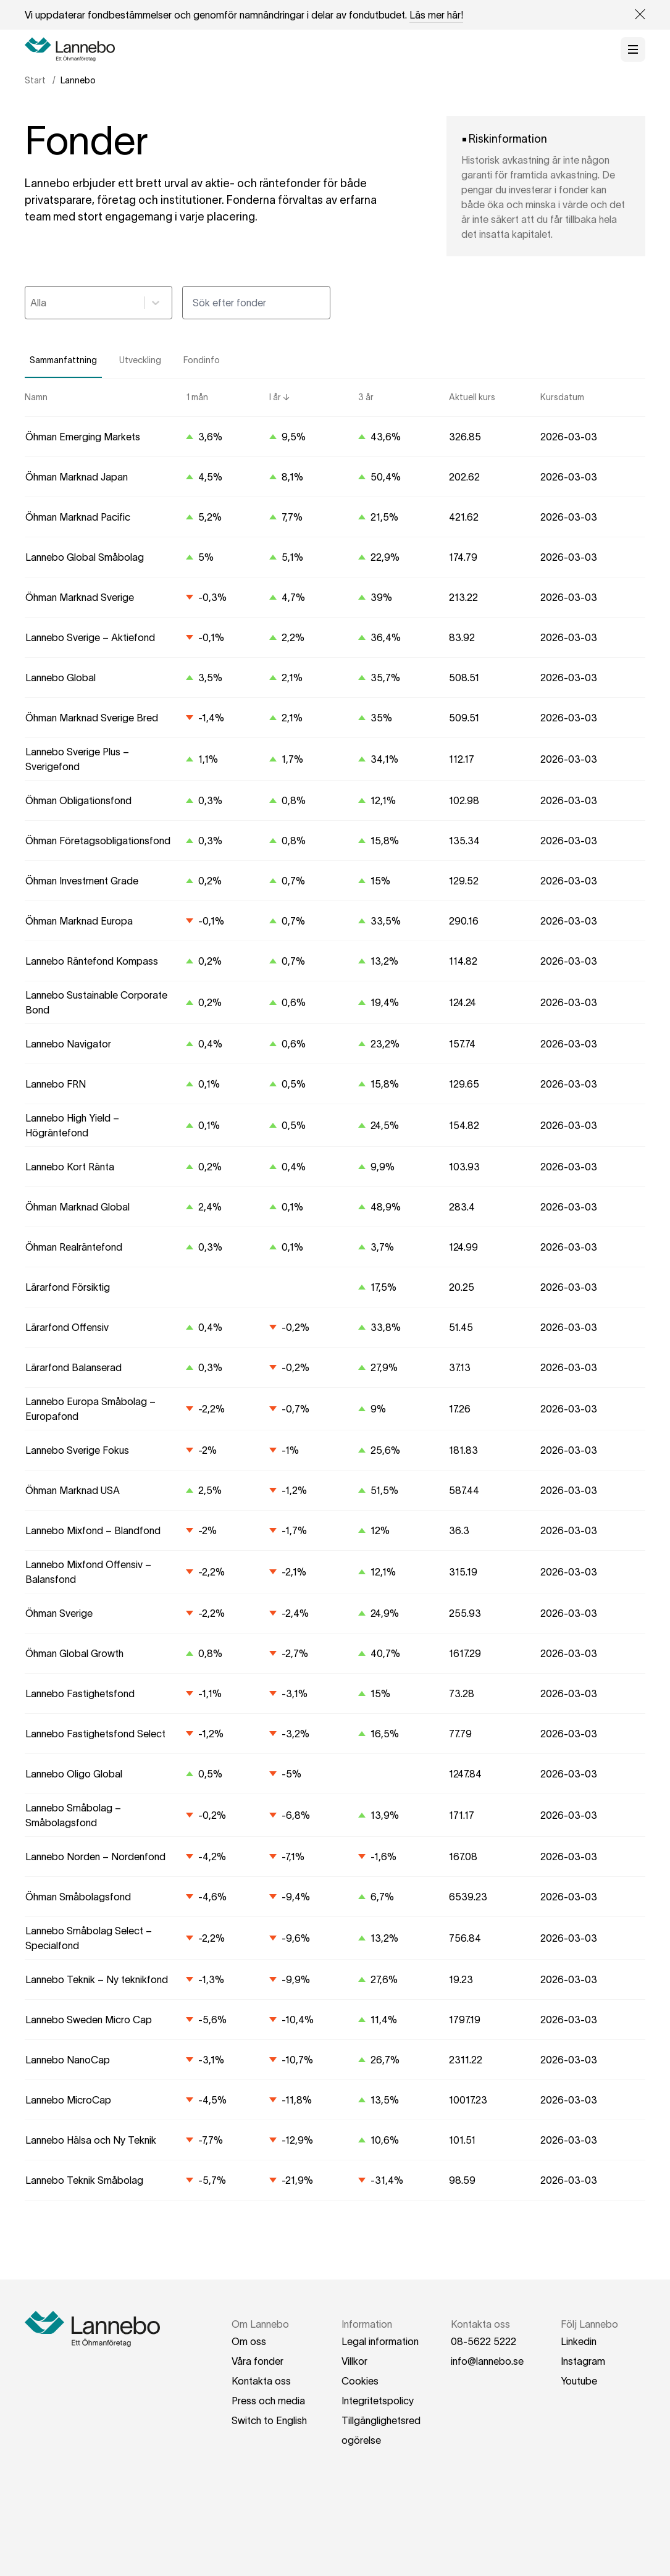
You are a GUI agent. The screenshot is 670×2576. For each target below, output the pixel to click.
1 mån (197, 397)
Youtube (579, 2380)
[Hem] (74, 49)
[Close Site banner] (635, 15)
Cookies (360, 2380)
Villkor (354, 2361)
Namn (36, 397)
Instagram (583, 2361)
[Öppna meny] (633, 49)
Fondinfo (201, 360)
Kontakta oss (261, 2380)
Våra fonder (257, 2361)
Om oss (249, 2341)
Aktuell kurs (472, 397)
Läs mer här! (436, 14)
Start (35, 80)
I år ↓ (279, 397)
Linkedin (579, 2341)
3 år (366, 397)
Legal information (380, 2341)
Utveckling (140, 360)
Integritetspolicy (377, 2400)
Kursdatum (562, 397)
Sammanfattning (63, 360)
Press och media (268, 2400)
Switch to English (269, 2420)
